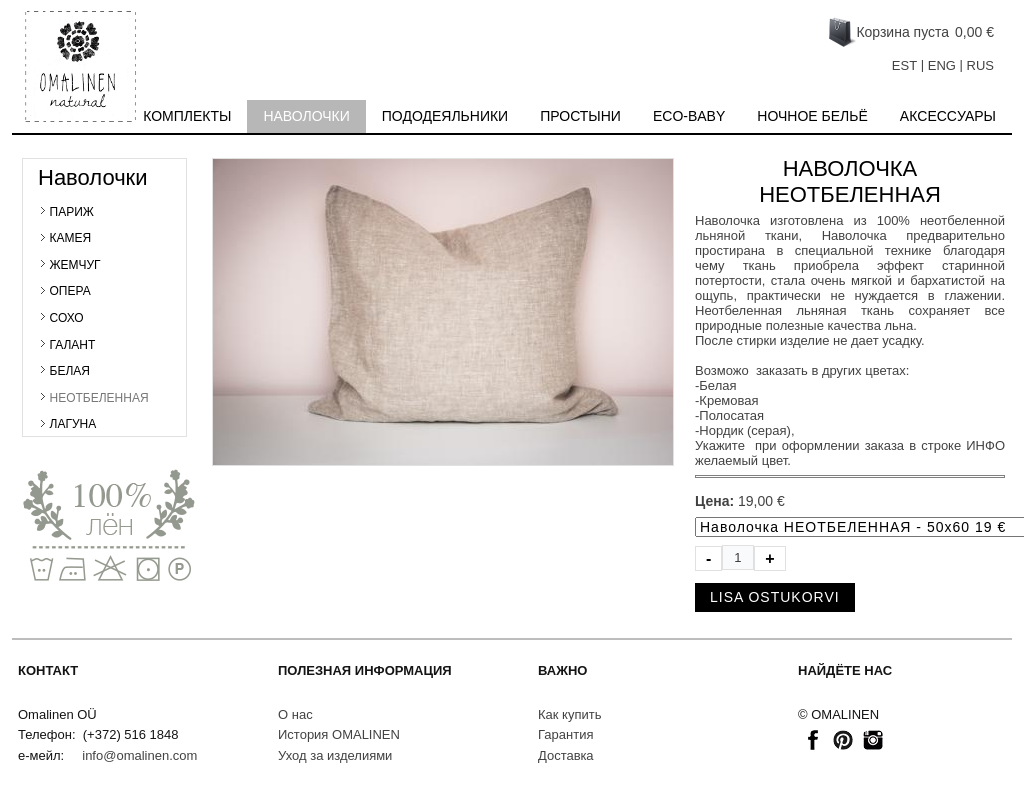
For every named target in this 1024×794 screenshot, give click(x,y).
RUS (980, 65)
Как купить (569, 714)
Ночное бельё (812, 116)
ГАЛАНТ (73, 345)
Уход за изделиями (335, 755)
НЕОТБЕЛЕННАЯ (99, 398)
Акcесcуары (948, 116)
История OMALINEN (339, 734)
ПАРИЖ (72, 212)
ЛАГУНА (73, 424)
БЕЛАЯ (70, 371)
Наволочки (306, 116)
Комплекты (187, 116)
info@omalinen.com (139, 755)
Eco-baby (689, 116)
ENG (942, 65)
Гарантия (565, 734)
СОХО (67, 318)
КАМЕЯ (71, 238)
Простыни (580, 116)
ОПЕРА (70, 291)
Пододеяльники (445, 116)
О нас (295, 714)
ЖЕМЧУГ (75, 265)
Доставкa (566, 755)
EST (904, 65)
